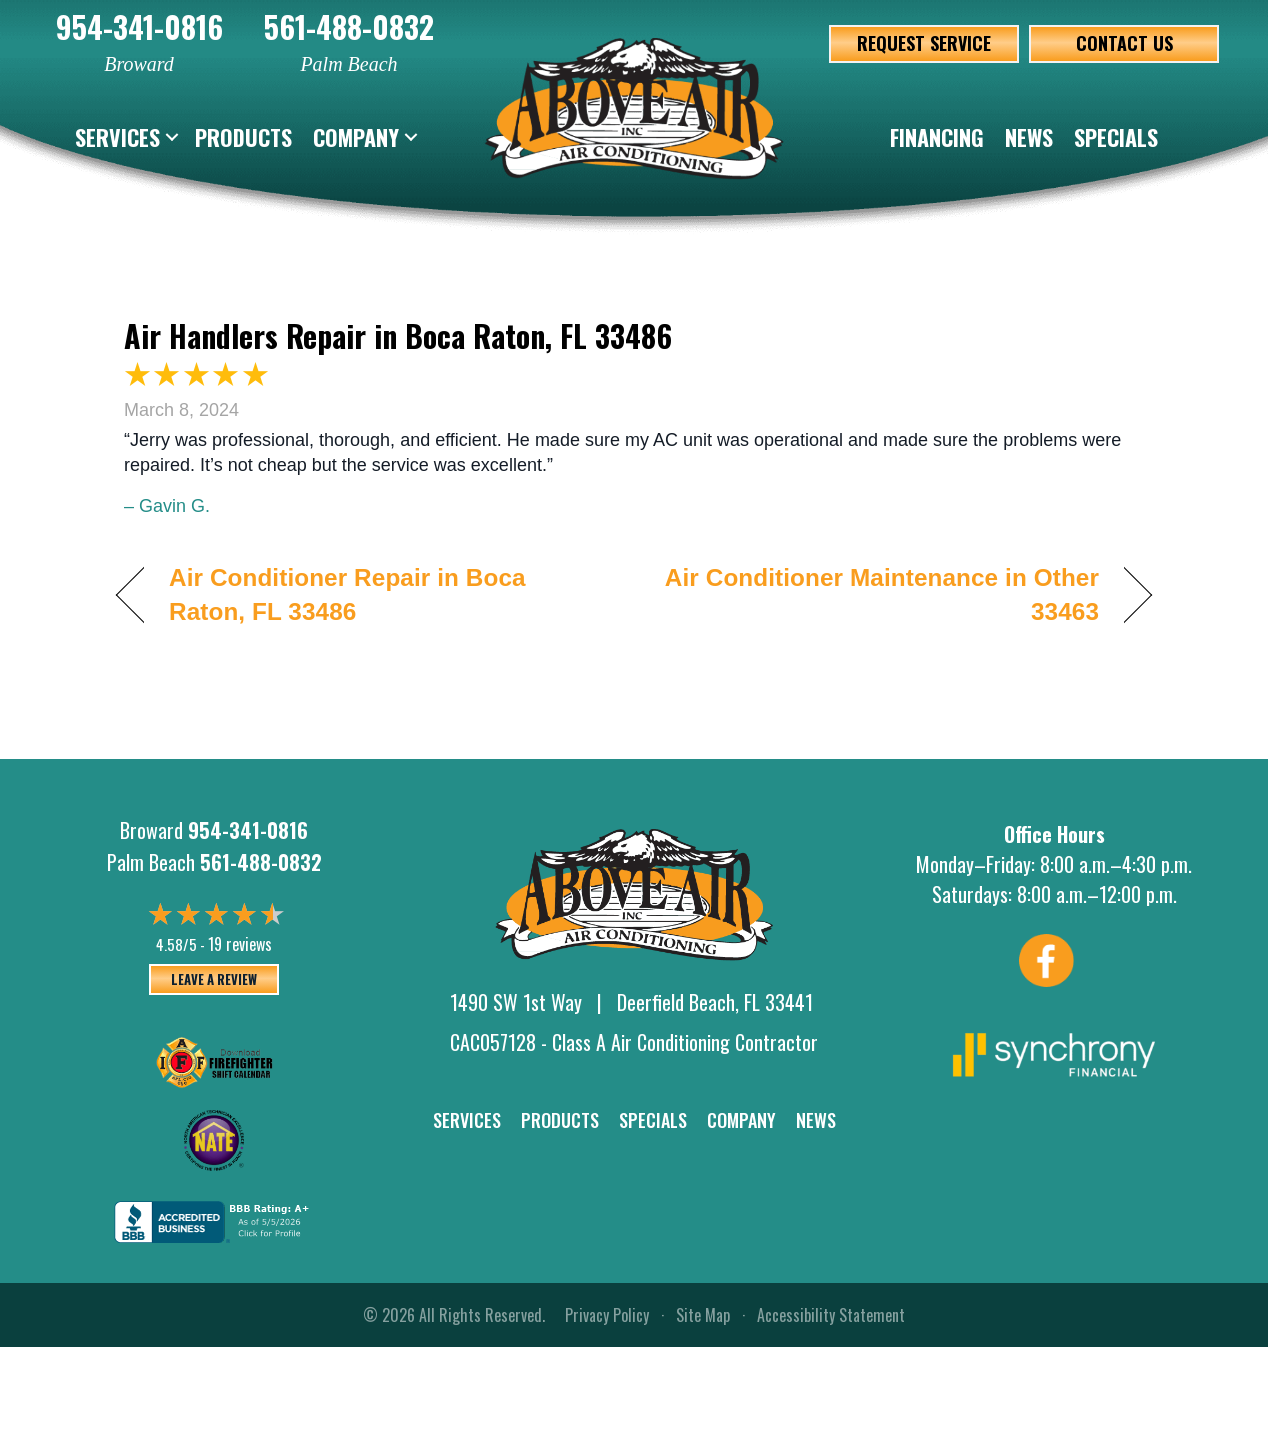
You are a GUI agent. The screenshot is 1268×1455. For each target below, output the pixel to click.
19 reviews (240, 944)
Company (356, 137)
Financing (937, 137)
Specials (1116, 137)
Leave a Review (214, 979)
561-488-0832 (349, 26)
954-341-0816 (139, 26)
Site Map (703, 1315)
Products (243, 137)
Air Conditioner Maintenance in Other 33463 (882, 594)
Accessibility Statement (831, 1315)
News (1029, 137)
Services (117, 137)
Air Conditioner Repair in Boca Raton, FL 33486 (347, 594)
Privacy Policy (607, 1315)
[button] (172, 137)
